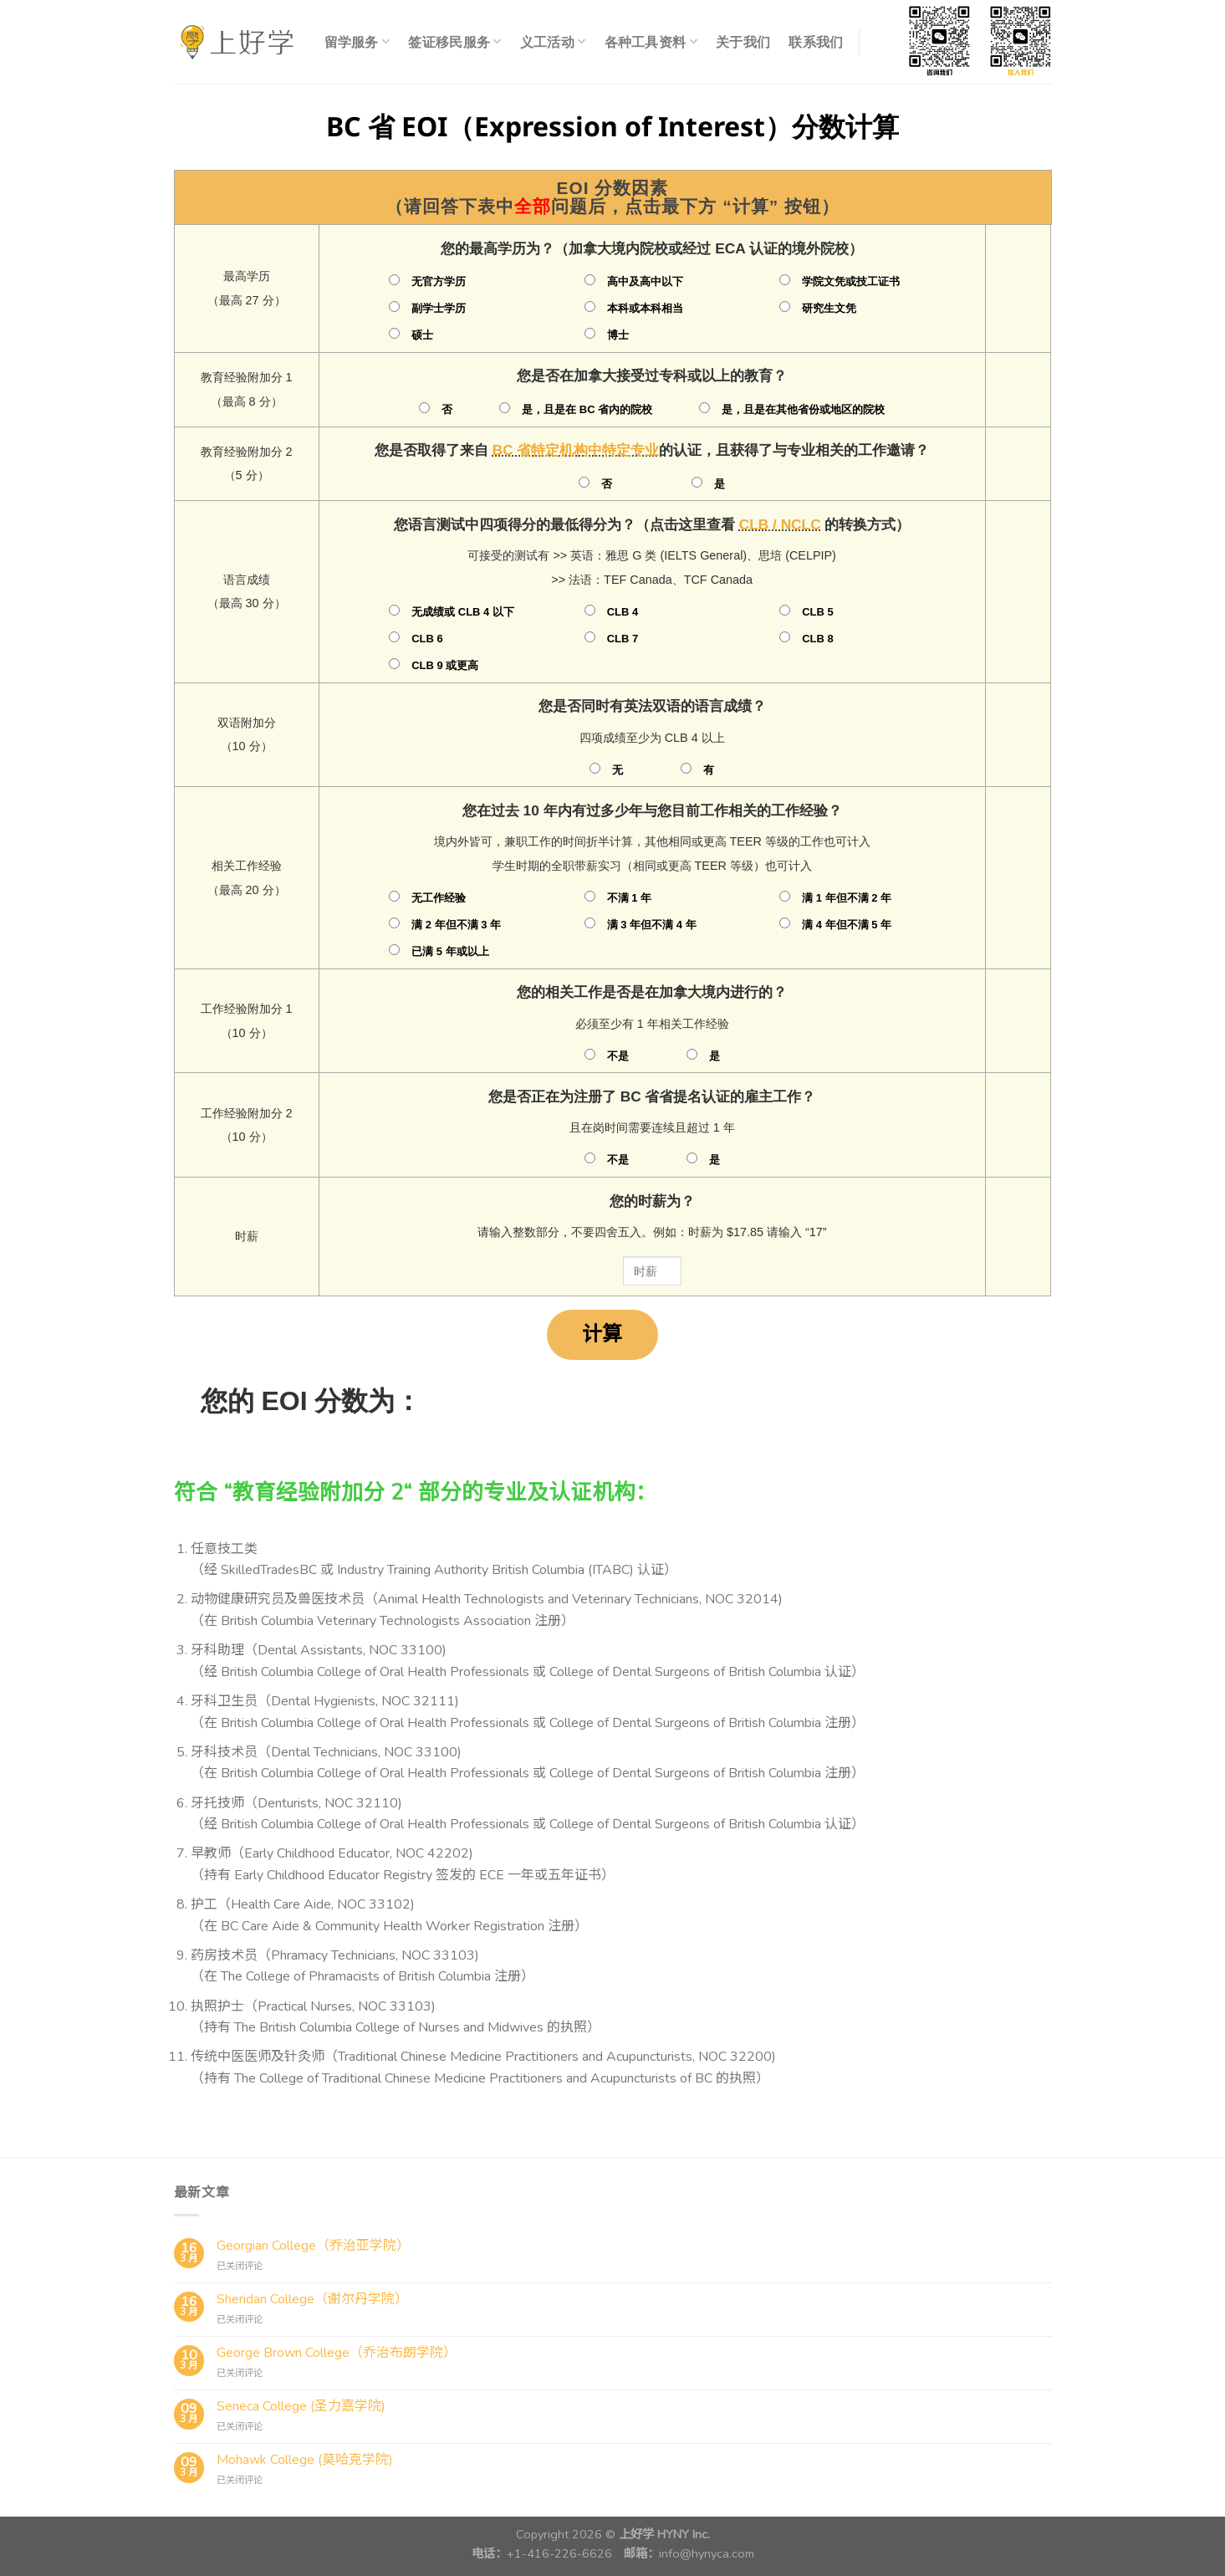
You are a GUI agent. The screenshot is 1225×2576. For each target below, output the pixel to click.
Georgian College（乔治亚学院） (313, 2246)
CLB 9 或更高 (444, 665)
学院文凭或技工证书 (851, 281)
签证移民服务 (454, 42)
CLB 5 (817, 612)
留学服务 (357, 42)
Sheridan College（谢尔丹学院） (312, 2300)
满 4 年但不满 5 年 (846, 924)
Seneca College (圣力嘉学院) (301, 2407)
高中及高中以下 (645, 281)
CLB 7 (622, 638)
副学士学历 (438, 308)
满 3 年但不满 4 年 (652, 924)
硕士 (422, 335)
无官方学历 (438, 281)
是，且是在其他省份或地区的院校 (803, 409)
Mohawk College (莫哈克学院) (305, 2460)
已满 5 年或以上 (449, 951)
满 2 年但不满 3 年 (456, 924)
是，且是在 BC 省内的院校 (587, 409)
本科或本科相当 (645, 308)
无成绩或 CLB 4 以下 (462, 612)
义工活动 (553, 42)
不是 (618, 1056)
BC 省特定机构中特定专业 (576, 450)
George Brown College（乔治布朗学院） (337, 2353)
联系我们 (816, 42)
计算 (602, 1334)
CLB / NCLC (780, 524)
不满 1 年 (629, 898)
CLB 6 (426, 638)
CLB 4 (622, 612)
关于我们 (743, 42)
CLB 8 (817, 638)
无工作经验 (438, 898)
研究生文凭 (829, 308)
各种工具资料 (651, 42)
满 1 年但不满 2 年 (846, 898)
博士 (618, 335)
